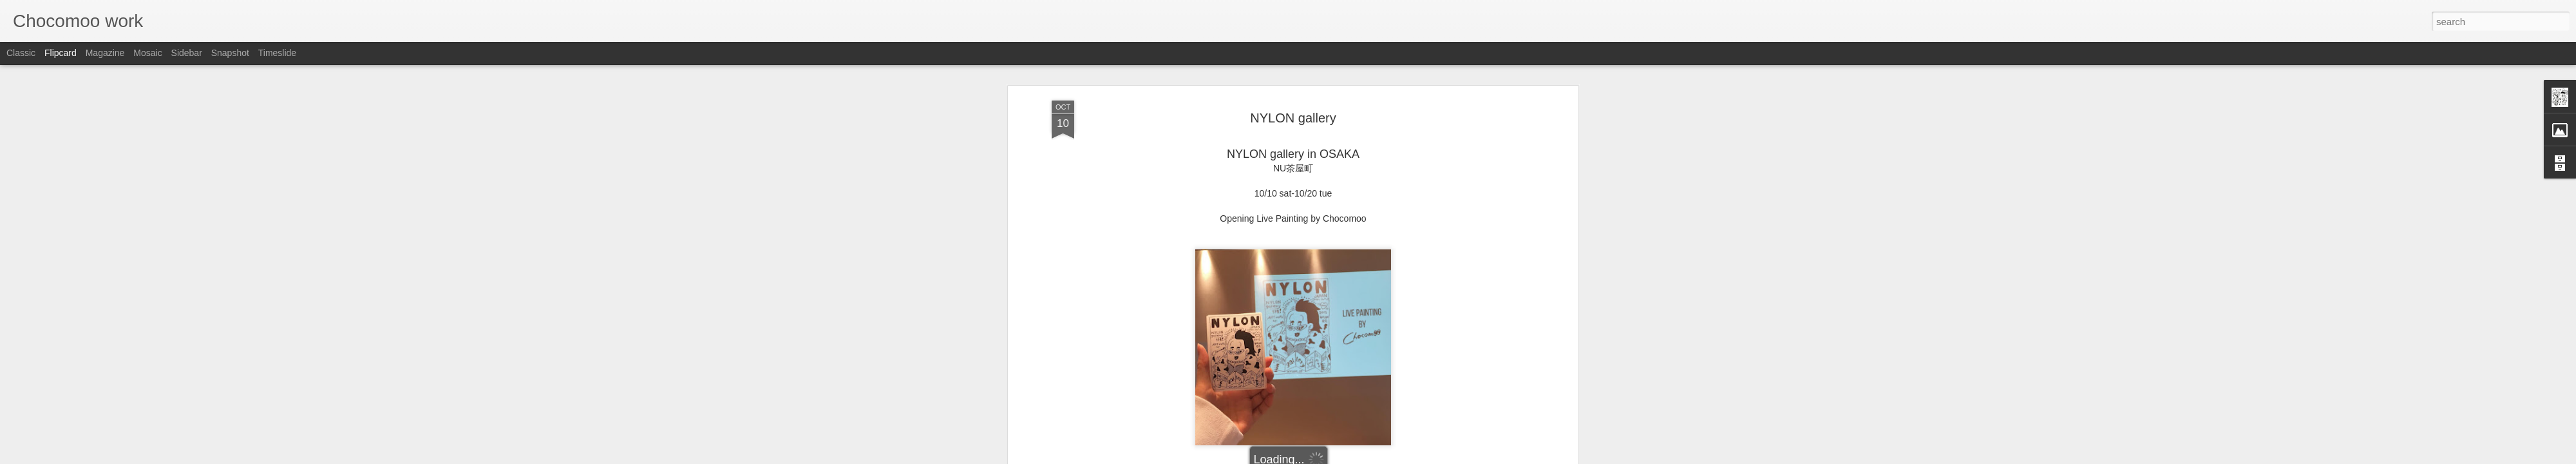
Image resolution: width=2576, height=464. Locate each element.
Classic (20, 53)
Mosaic (147, 53)
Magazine (105, 53)
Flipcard (60, 53)
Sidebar (186, 53)
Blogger (1328, 457)
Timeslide (277, 53)
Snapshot (230, 53)
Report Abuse (1366, 457)
